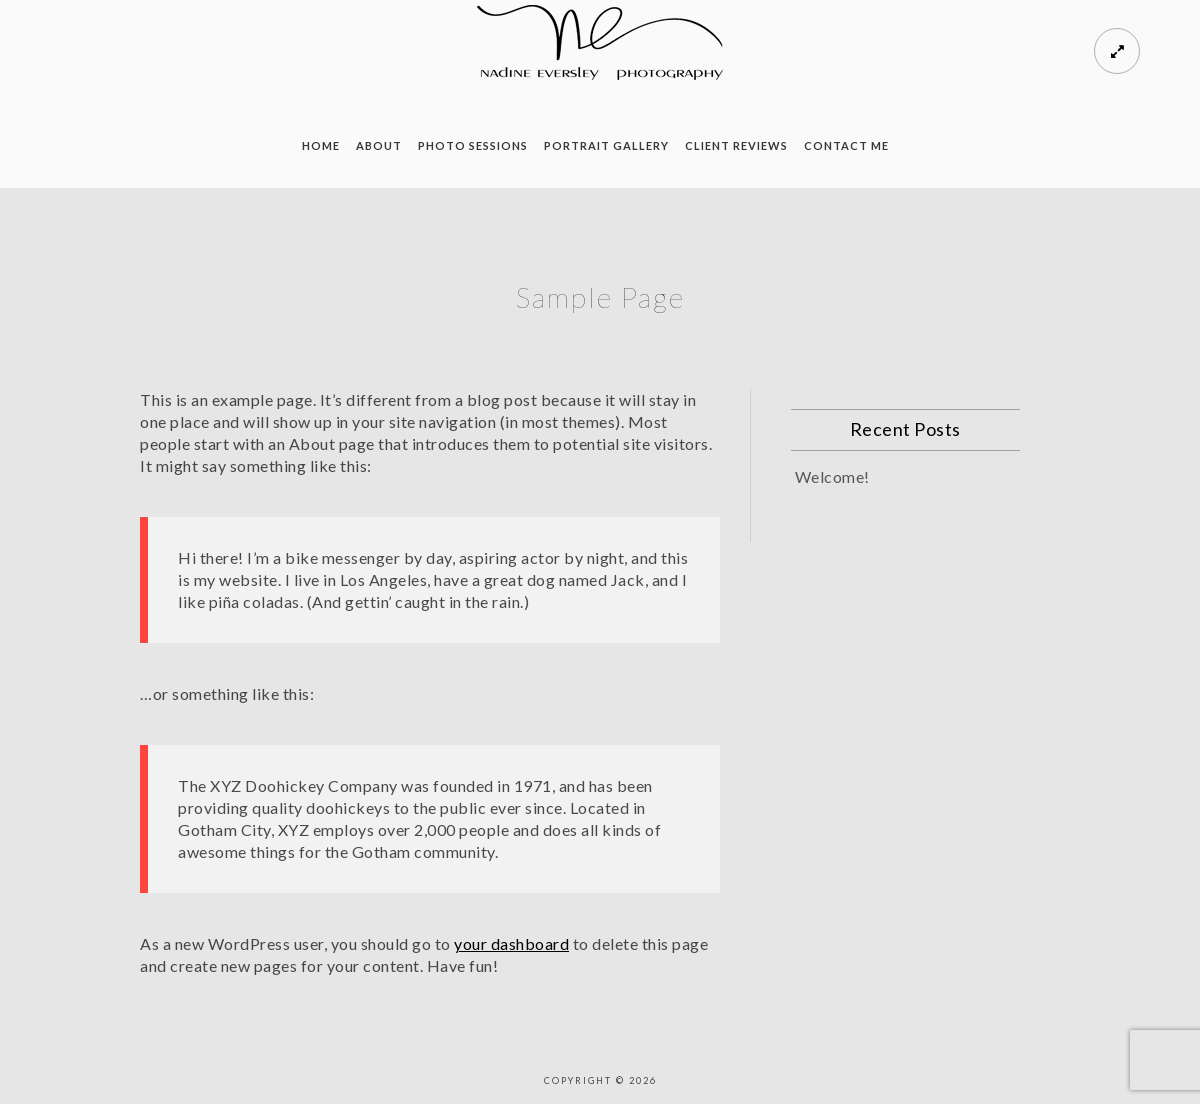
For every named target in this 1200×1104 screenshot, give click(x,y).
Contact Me (846, 145)
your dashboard (511, 943)
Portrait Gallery (606, 145)
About (379, 145)
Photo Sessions (473, 145)
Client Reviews (736, 145)
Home (321, 145)
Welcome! (832, 476)
